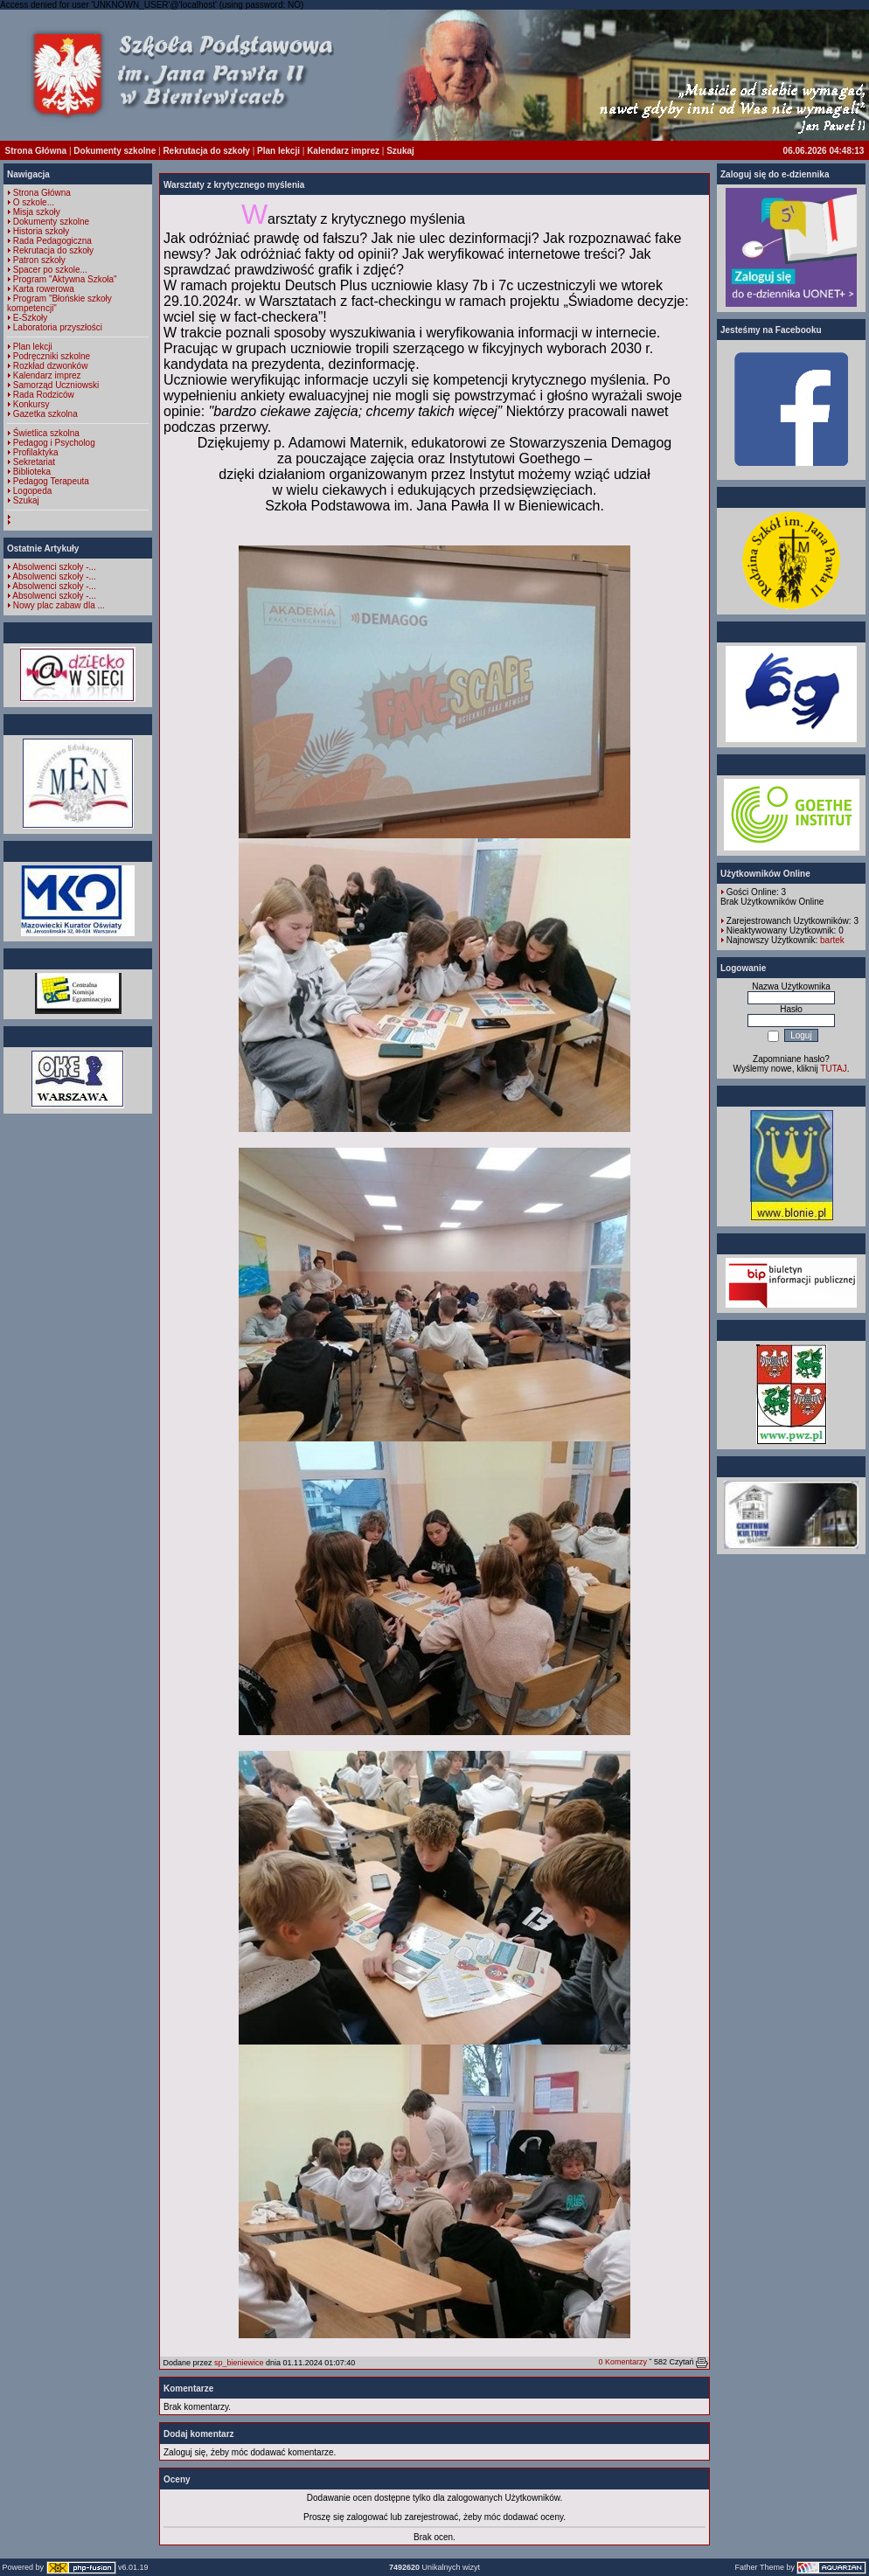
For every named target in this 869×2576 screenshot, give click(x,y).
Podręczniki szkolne (51, 356)
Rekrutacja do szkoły (206, 151)
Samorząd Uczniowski (56, 385)
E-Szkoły (30, 318)
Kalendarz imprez (343, 151)
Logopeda (32, 491)
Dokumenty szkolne (114, 151)
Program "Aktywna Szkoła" (65, 279)
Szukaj (400, 151)
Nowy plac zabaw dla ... (59, 605)
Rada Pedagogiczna (52, 241)
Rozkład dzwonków (50, 366)
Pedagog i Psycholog (54, 443)
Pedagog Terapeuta (51, 481)
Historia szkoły (41, 231)
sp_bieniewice (239, 2362)
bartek (832, 940)
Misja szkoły (36, 212)
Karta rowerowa (43, 289)
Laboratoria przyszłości (57, 327)
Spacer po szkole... (50, 269)
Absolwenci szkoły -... (54, 567)
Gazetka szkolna (45, 414)
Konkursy (31, 404)
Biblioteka (32, 471)
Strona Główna (36, 151)
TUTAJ (833, 1068)
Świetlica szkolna (46, 433)
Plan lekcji (278, 151)
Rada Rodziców (43, 394)
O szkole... (33, 202)
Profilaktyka (36, 452)
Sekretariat (34, 462)
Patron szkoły (39, 260)
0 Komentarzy (622, 2361)
